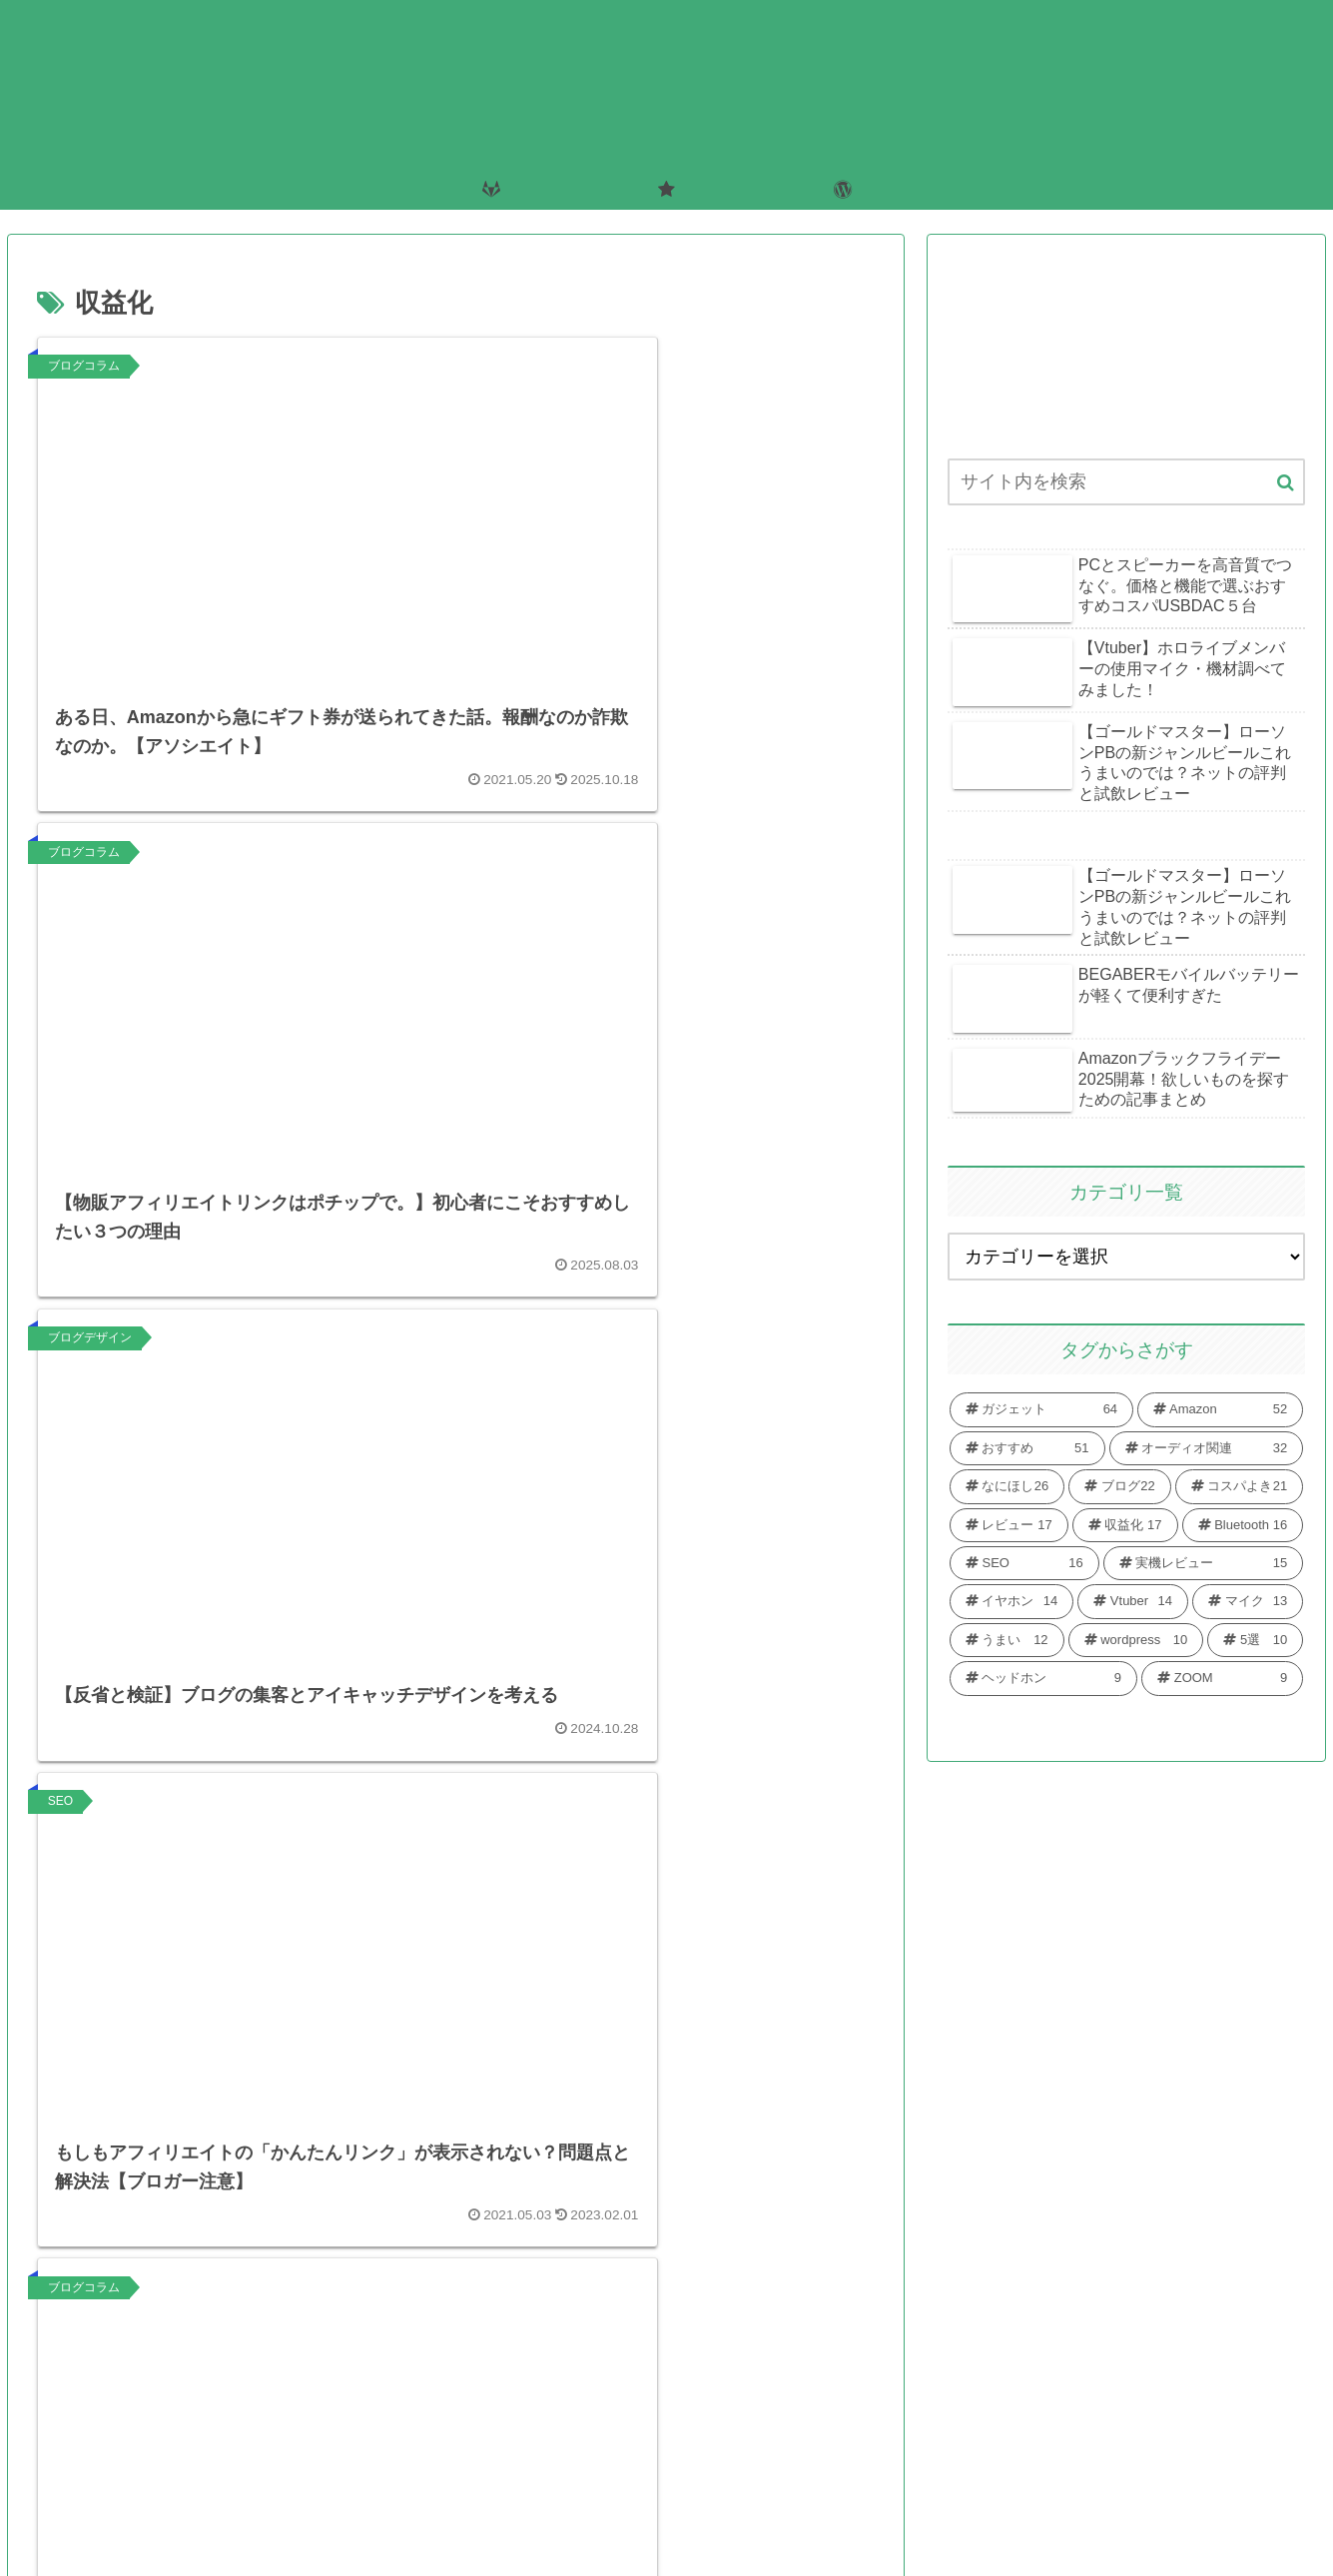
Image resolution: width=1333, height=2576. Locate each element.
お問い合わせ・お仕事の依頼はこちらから (582, 2517)
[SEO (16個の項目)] (1024, 1563)
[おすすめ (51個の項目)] (1027, 1448)
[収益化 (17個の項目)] (1125, 1525)
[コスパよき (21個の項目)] (1239, 1486)
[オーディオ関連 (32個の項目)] (1206, 1448)
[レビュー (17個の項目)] (1009, 1525)
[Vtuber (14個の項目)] (1132, 1601)
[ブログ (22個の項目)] (1119, 1486)
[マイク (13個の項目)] (1247, 1601)
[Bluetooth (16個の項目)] (1243, 1525)
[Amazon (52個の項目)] (1220, 1409)
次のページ (456, 2314)
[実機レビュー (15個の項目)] (1203, 1563)
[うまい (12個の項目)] (1007, 1640)
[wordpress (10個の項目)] (1136, 1640)
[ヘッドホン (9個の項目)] (1043, 1678)
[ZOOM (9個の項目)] (1222, 1678)
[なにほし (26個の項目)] (1007, 1486)
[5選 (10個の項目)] (1255, 1640)
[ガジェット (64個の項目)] (1041, 1409)
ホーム (367, 2517)
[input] (1126, 481)
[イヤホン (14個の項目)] (1011, 1601)
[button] (1285, 482)
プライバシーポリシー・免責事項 (881, 2517)
